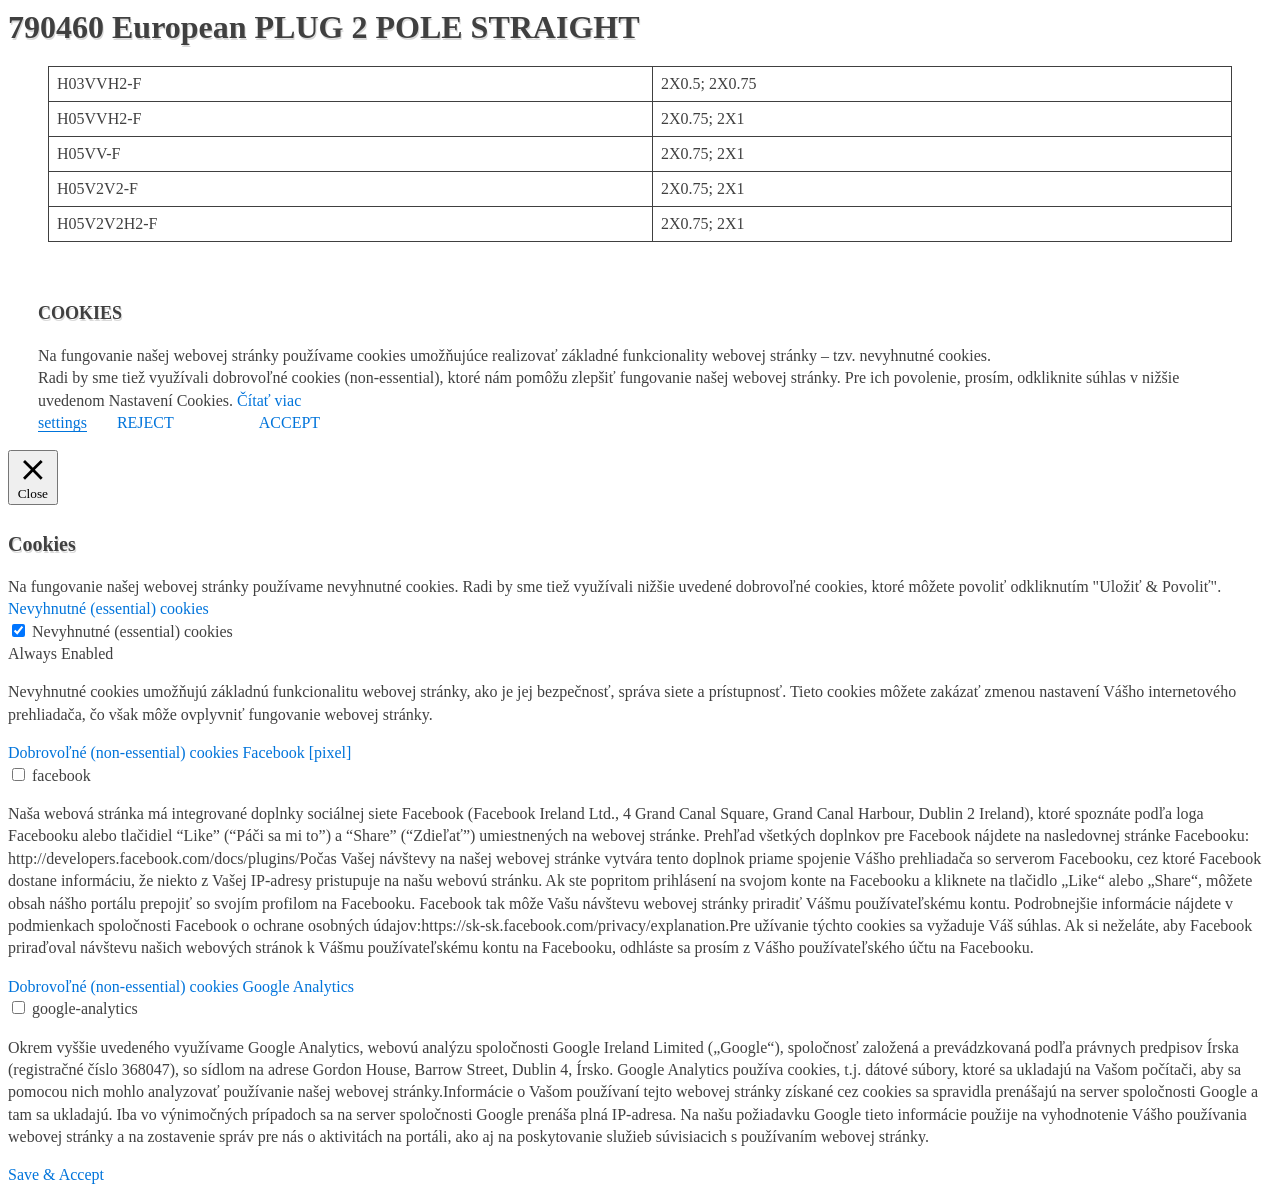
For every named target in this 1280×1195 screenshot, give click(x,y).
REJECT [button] (145, 422)
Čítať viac (269, 400)
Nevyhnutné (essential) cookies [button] (108, 608)
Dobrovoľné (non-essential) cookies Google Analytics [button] (181, 986)
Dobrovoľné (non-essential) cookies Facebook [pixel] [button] (179, 752)
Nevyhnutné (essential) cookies (132, 631)
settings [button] (62, 422)
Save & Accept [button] (56, 1174)
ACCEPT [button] (289, 422)
